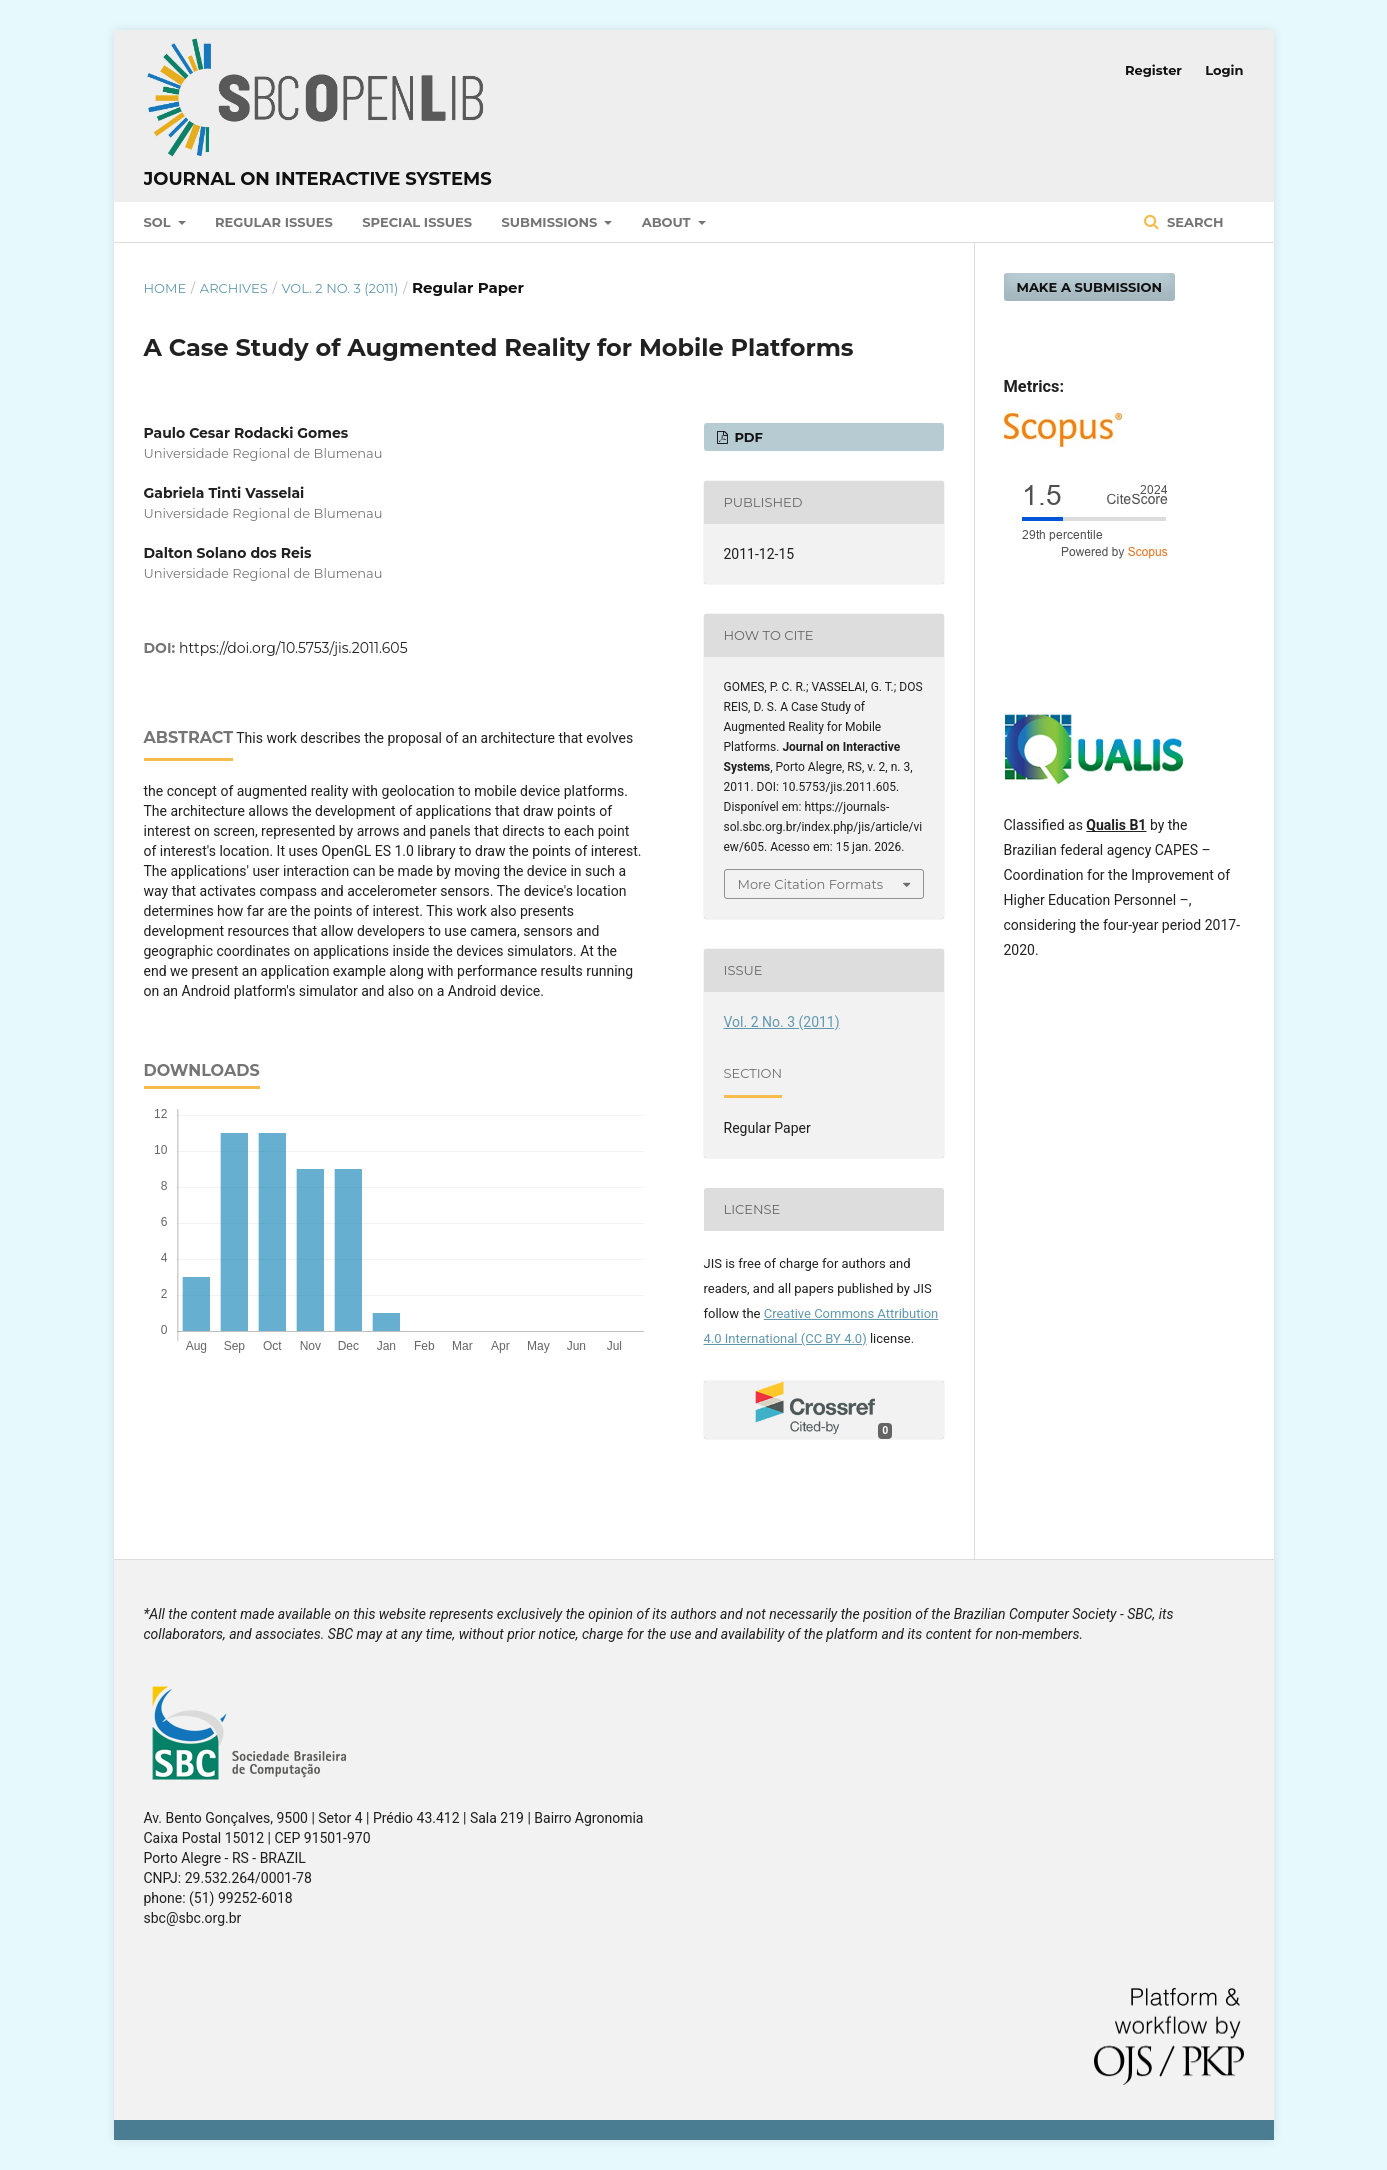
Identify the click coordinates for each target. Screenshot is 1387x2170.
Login (1224, 70)
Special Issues (417, 222)
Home (165, 288)
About (668, 222)
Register (1153, 70)
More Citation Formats (811, 884)
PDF (747, 437)
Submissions (550, 222)
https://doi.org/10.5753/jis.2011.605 (293, 648)
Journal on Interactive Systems (318, 179)
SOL (159, 222)
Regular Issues (274, 222)
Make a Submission (1090, 287)
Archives (234, 288)
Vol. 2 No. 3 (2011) (339, 288)
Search (1193, 222)
